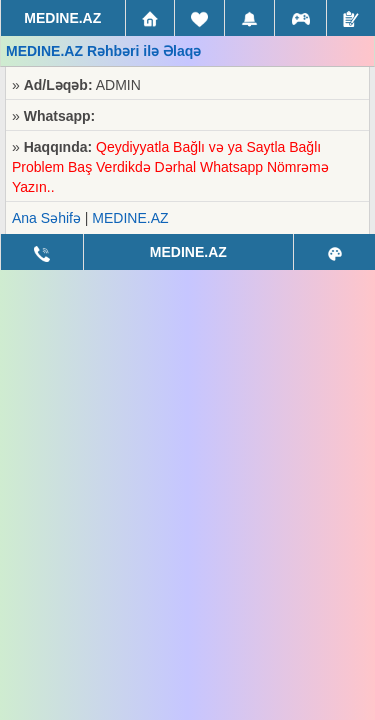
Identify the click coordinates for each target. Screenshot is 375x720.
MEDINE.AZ (130, 218)
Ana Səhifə (46, 218)
